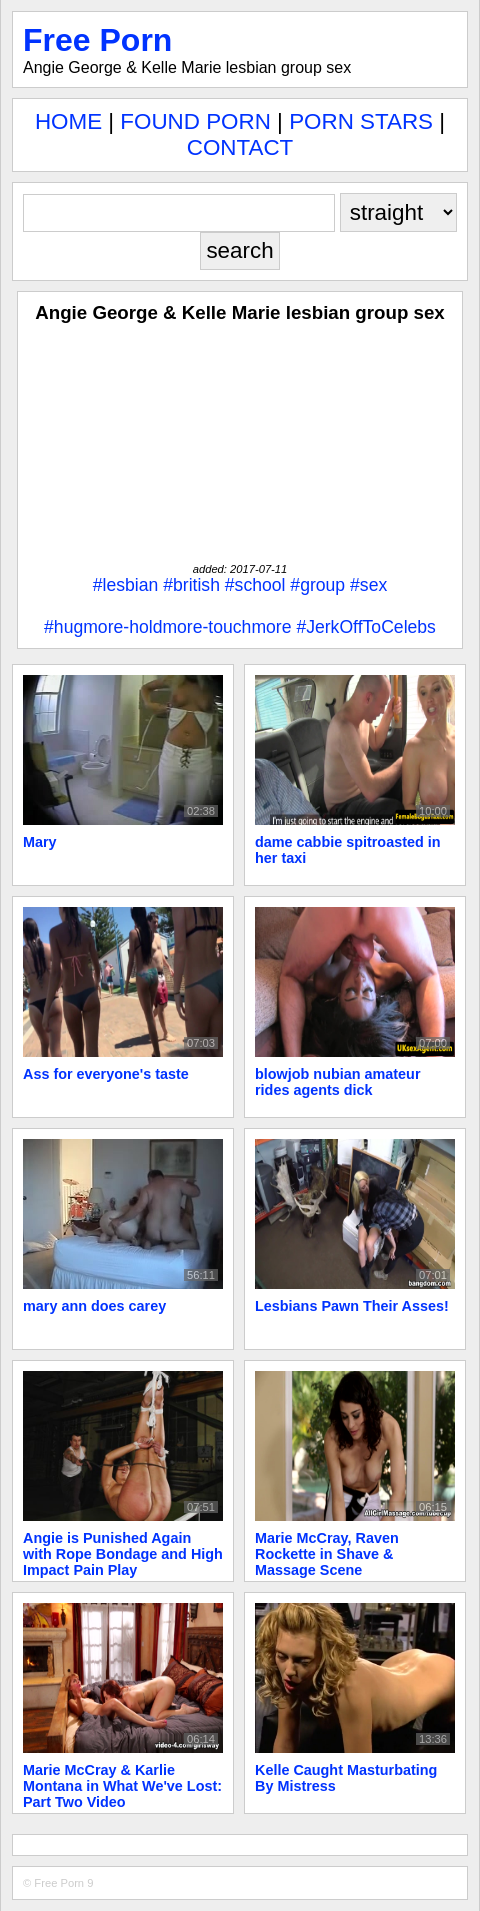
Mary (40, 842)
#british (191, 585)
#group (317, 585)
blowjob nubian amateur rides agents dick (338, 1082)
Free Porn (97, 40)
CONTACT (240, 147)
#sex (368, 585)
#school (255, 585)
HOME (68, 121)
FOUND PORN (195, 121)
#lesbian (126, 585)
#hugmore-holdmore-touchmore (167, 627)
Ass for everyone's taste (106, 1074)
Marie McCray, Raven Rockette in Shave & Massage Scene (327, 1554)
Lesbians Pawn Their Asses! (352, 1306)
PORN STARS (361, 121)
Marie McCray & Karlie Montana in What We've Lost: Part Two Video (122, 1786)
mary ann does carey (94, 1306)
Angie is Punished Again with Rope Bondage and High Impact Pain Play (123, 1554)
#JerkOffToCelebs (366, 627)
